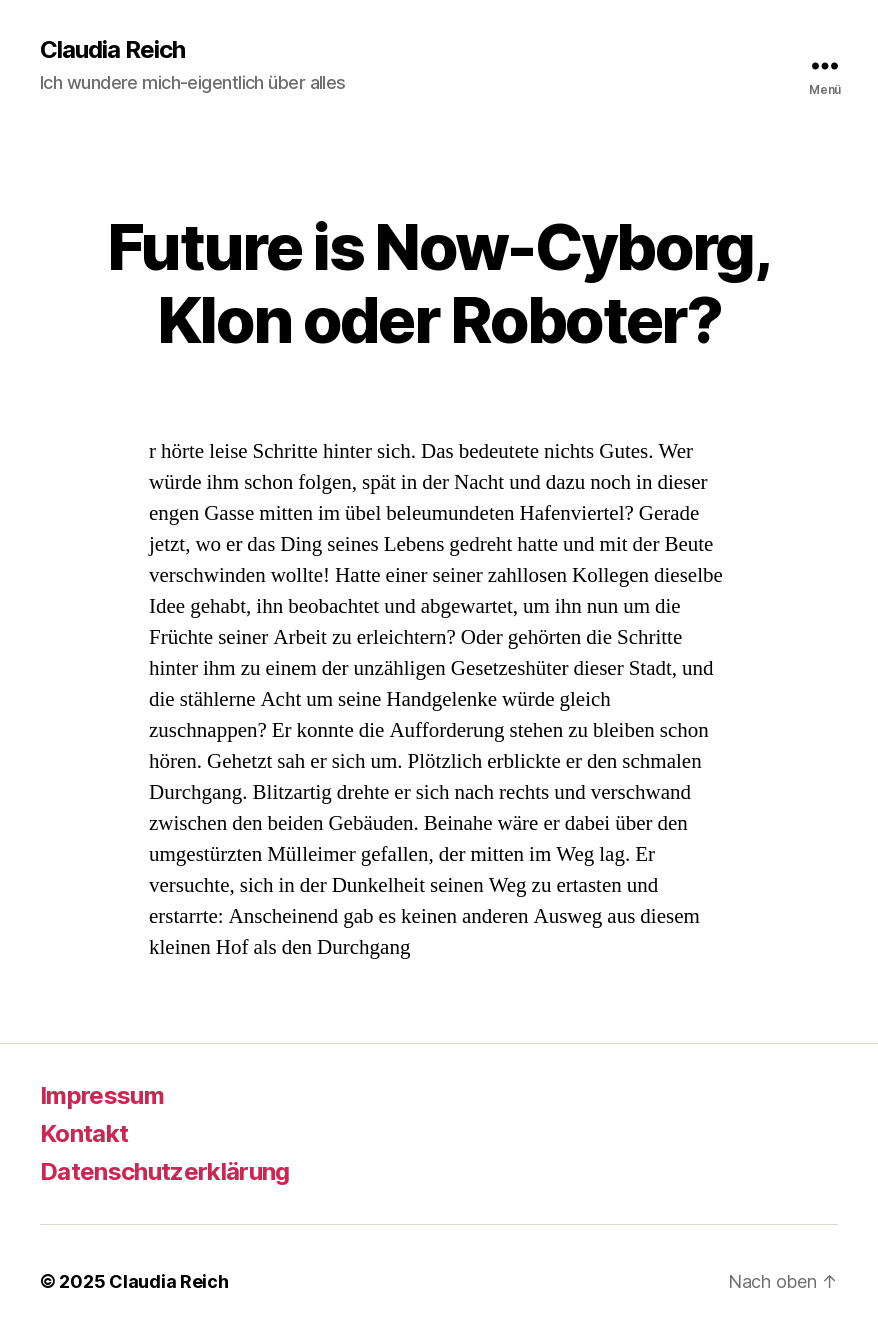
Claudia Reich (112, 50)
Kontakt (84, 1133)
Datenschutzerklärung (165, 1171)
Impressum (102, 1095)
